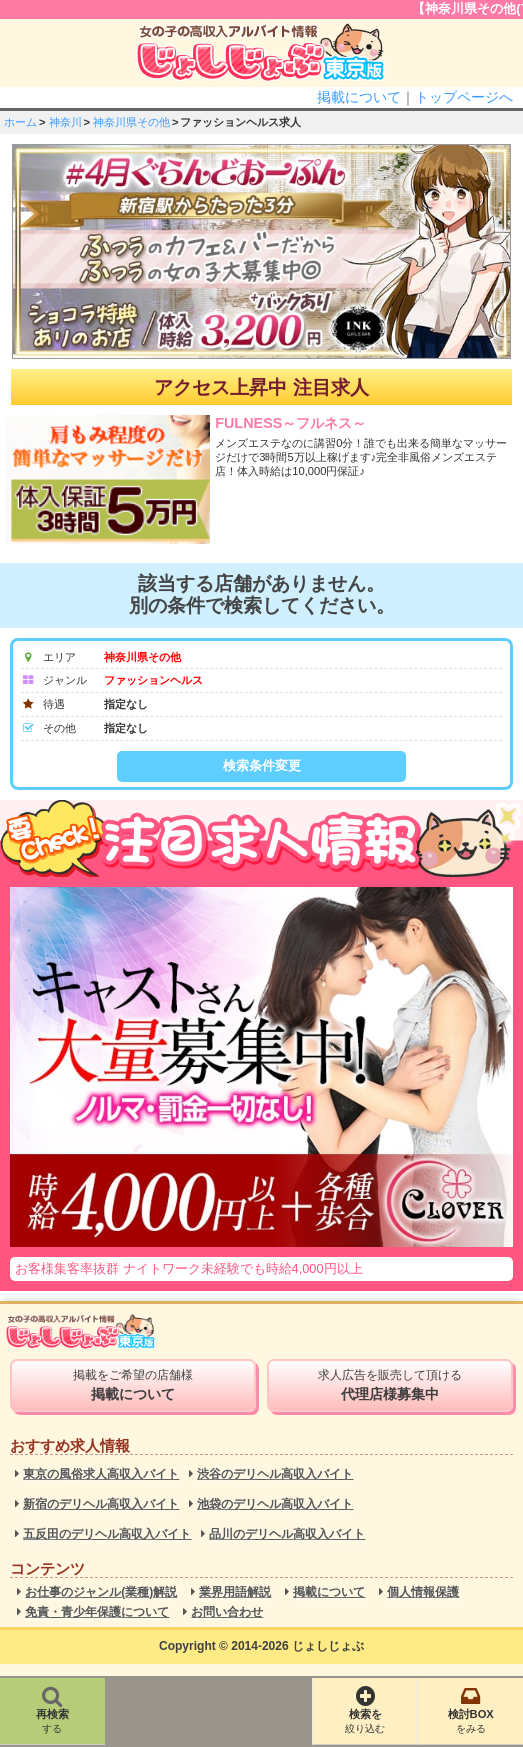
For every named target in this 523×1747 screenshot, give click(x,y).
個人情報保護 (423, 1592)
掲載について (359, 97)
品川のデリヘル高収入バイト (287, 1534)
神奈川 (65, 122)
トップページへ (464, 97)
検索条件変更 (262, 765)
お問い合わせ (227, 1612)
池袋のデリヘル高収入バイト (275, 1504)
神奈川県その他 (131, 122)
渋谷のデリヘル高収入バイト (275, 1474)
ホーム (20, 122)
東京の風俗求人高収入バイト (101, 1474)
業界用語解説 (235, 1592)
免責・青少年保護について (97, 1612)
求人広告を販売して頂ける (390, 1385)
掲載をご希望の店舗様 (133, 1385)
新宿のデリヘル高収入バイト (101, 1504)
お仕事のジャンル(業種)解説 (101, 1592)
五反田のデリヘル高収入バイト (107, 1534)
